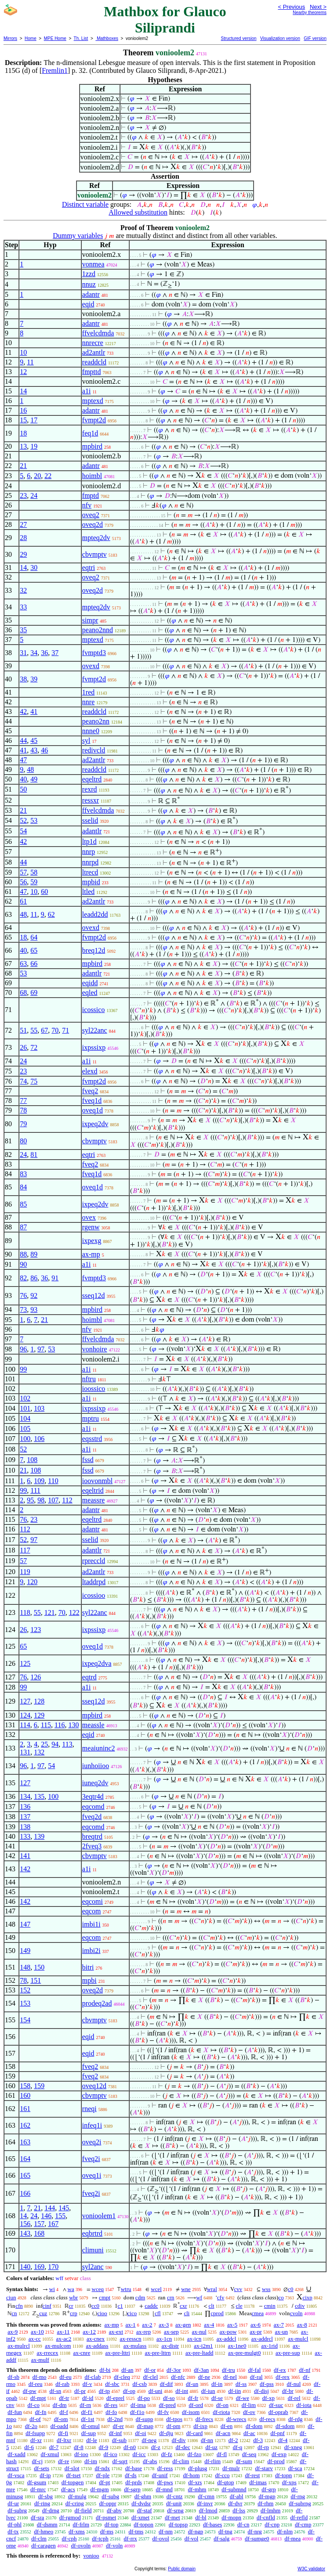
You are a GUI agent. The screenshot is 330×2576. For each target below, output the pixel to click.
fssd (88, 1459)
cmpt (104, 2297)
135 (39, 1796)
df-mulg (77, 2496)
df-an (127, 2370)
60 (44, 891)
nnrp (88, 851)
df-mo (40, 2377)
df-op (129, 2391)
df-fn (41, 2412)
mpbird (92, 446)
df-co (34, 2405)
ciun (11, 2297)
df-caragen (43, 2545)
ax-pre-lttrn (157, 2352)
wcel (156, 2289)
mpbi (89, 1980)
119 (25, 1571)
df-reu (36, 2384)
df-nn (207, 2440)
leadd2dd (95, 914)
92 (33, 1295)
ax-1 (131, 2324)
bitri (88, 1967)
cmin (270, 2305)
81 (33, 1154)
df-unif (160, 2475)
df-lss (238, 2510)
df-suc (276, 2405)
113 (67, 1744)
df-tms (135, 2531)
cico (132, 2313)
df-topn (283, 2475)
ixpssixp (93, 1047)
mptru (90, 1418)
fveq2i (91, 2158)
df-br (288, 2391)
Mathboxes (106, 38)
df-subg (110, 2496)
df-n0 (129, 2447)
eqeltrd (92, 779)
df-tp (104, 2391)
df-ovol (160, 2538)
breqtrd (92, 1836)
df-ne (204, 2377)
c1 (120, 2305)
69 (33, 992)
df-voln (114, 2545)
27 (23, 524)
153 (25, 2003)
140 (25, 2266)
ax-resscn (130, 2338)
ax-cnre (81, 2352)
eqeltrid (93, 1490)
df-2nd (115, 2419)
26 (23, 1047)
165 (25, 2175)
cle (239, 2305)
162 (25, 2125)
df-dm (60, 2405)
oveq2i (92, 2142)
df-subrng (300, 2503)
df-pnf (277, 2433)
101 (25, 1408)
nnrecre (92, 342)
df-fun (14, 2412)
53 (33, 820)
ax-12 (89, 2331)
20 (37, 475)
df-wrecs (236, 2419)
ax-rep (143, 2331)
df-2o (31, 2426)
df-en (226, 2426)
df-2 (233, 2440)
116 (59, 1725)
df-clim (180, 2461)
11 (30, 362)
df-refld (299, 2517)
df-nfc (178, 2377)
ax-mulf (40, 2359)
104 (25, 1418)
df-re (63, 2461)
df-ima (138, 2405)
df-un (192, 2384)
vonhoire (94, 1349)
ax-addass (97, 2345)
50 (23, 789)
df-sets (41, 2468)
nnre (88, 702)
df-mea (292, 2538)
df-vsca (15, 2475)
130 (73, 1725)
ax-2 (147, 2324)
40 (23, 779)
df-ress (165, 2468)
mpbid (91, 882)
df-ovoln (81, 2545)
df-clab (92, 2377)
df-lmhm (271, 2510)
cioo (102, 2313)
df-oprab (278, 2412)
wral (212, 2289)
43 (33, 750)
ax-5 (232, 2324)
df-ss (241, 2384)
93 (33, 1309)
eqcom (91, 1911)
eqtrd (89, 1677)
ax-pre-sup (288, 2352)
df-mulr (231, 2468)
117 (25, 1550)
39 (33, 679)
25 (44, 1744)
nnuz (89, 284)
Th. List (81, 38)
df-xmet (140, 2517)
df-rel (294, 2398)
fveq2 (90, 1091)
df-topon (143, 2524)
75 (33, 1081)
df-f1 (87, 2412)
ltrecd (90, 872)
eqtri (88, 567)
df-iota (304, 2405)
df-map (145, 2426)
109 (39, 1480)
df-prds (133, 2482)
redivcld (93, 750)
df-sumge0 (257, 2538)
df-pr (80, 2391)
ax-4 (209, 2324)
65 (33, 950)
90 (23, 1264)
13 (23, 446)
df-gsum (36, 2482)
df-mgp (266, 2496)
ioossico (93, 1388)
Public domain (182, 2568)
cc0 (95, 2305)
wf (199, 2297)
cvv (238, 2289)
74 (23, 1081)
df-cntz (175, 2496)
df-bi (104, 2370)
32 (23, 590)
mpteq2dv (96, 537)
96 (23, 1349)
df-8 (78, 2447)
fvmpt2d (94, 420)
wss (266, 2289)
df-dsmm (47, 2524)
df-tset (73, 2475)
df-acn (223, 2433)
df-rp (263, 2447)
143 (25, 2233)
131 (25, 1752)
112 (67, 1500)
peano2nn (95, 721)
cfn (19, 2305)
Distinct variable (85, 204)
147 (25, 1924)
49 (33, 779)
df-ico (110, 2454)
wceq (98, 2289)
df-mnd (164, 2489)
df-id (87, 2398)
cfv (221, 2297)
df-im (90, 2461)
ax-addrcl (262, 2338)
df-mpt (38, 2398)
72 (33, 1047)
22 (47, 475)
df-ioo (81, 2454)
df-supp (144, 2419)
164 (25, 2158)
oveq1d (92, 1110)
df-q (238, 2447)
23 (23, 495)
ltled (88, 891)
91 (54, 1278)
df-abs (150, 2461)
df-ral (256, 2377)
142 (25, 1869)
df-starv (264, 2468)
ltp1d (89, 841)
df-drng (50, 2510)
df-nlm (285, 2531)
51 (23, 1030)
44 (23, 740)
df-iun (208, 2391)
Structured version (238, 38)
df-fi (63, 2433)
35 (23, 630)
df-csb (139, 2384)
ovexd (90, 666)
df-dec (183, 2447)
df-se (217, 2398)
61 (23, 901)
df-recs (267, 2419)
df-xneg (293, 2447)
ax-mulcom (58, 2345)
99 (23, 1369)
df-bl (200, 2517)
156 (25, 2223)
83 (23, 1174)
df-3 (258, 2440)
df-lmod (208, 2510)
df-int (181, 2391)
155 (60, 2215)
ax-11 (63, 2331)
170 (53, 2266)
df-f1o (137, 2412)
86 (33, 1278)
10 (23, 352)
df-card (194, 2433)
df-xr (36, 2440)
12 (23, 371)
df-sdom (285, 2426)
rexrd (89, 789)
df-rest (252, 2475)
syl (86, 740)
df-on (222, 2405)
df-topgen (73, 2482)
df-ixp (200, 2426)
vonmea (93, 264)
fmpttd (91, 371)
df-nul (294, 2384)
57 (23, 872)
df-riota (221, 2412)
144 (49, 2208)
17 (33, 420)
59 (33, 882)
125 (25, 1663)
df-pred (167, 2405)
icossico (93, 1009)
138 (25, 1826)
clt (211, 2305)
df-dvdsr (141, 2503)
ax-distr (170, 2345)
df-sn (56, 2391)
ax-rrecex (47, 2352)
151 (35, 1980)
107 (53, 1500)
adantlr (92, 831)
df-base (133, 2468)
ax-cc (35, 2338)
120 (32, 1581)
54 (23, 831)
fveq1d (92, 1100)
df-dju (166, 2433)
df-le (91, 2440)
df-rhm (265, 2503)
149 (25, 1950)
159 (39, 2086)
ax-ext (116, 2331)
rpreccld (93, 1560)
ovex (89, 1217)
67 (44, 1030)
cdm (140, 2297)
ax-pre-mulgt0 (244, 2352)
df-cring (74, 2503)
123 (35, 1629)
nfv (86, 505)
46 (44, 750)
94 (54, 1744)
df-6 (29, 2447)
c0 (290, 2289)
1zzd (88, 273)
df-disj (261, 2391)
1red (88, 692)
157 (39, 2223)
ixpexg (92, 1240)
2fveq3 (92, 1846)
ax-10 (37, 2331)
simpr (90, 620)
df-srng (175, 2510)
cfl (158, 2313)
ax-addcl (226, 2338)
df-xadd (16, 2454)
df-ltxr (64, 2440)
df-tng (225, 2531)
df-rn (85, 2405)
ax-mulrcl (18, 2345)
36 (44, 652)
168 (39, 2233)
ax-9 (12, 2331)
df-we (242, 2398)
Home (30, 38)
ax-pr (255, 2331)
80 (23, 1141)
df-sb (13, 2377)
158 (25, 2086)
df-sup (88, 2433)
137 (25, 1816)
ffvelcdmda (98, 333)
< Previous (291, 7)
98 (40, 1500)
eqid (88, 304)
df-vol (192, 2538)
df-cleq (122, 2377)
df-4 (283, 2440)
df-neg (148, 2440)
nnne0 (90, 731)
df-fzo (194, 2454)
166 (25, 2193)
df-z (155, 2447)
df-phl (14, 2524)
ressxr (90, 800)
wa (71, 2289)
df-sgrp (132, 2489)
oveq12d (94, 2086)
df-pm (174, 2426)
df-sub (119, 2440)
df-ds (131, 2475)
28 (23, 537)
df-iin (234, 2391)
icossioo (93, 1595)
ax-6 (255, 2324)
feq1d (90, 433)
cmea (258, 2313)
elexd (90, 1071)
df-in (216, 2384)
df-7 (54, 2447)
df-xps (289, 2482)
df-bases (212, 2524)
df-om (61, 2419)
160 (25, 2095)
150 (39, 1967)
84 (23, 1187)
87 (23, 1227)
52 (23, 820)
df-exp (279, 2454)
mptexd (92, 400)
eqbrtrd (92, 2233)
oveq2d (92, 524)
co (280, 2297)
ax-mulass (135, 2345)
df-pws (165, 2482)
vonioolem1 (99, 2215)
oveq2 (90, 515)
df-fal (254, 2370)
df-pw (29, 2391)
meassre (93, 1500)
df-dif (166, 2384)
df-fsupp (35, 2433)
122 (74, 1612)
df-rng (297, 2496)
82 (23, 1278)
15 (23, 420)
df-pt (104, 2482)
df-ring (42, 2503)
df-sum (244, 2461)
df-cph (69, 2538)
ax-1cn (164, 2338)
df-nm (166, 2531)
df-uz (212, 2447)
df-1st (87, 2419)
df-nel (230, 2377)
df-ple (102, 2475)
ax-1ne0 (237, 2345)
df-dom (254, 2426)
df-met (172, 2517)
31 (23, 652)
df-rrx (130, 2538)
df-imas (258, 2482)
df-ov (249, 2412)
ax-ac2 (64, 2338)
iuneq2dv (95, 1783)
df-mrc (38, 2489)
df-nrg (255, 2531)
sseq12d (93, 1295)
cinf (47, 2305)
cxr (183, 2305)
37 (54, 652)
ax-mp (91, 1254)
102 (25, 1398)
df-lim (249, 2405)
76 (23, 1295)
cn (14, 2313)
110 (53, 1480)
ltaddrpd (93, 1581)
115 (46, 1725)
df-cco (222, 2475)
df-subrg (17, 2510)
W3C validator (311, 2568)
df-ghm (142, 2496)
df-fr (193, 2398)
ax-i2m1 (203, 2345)
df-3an (201, 2370)
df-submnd (233, 2489)
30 (33, 567)
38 (23, 679)
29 (23, 554)
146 (46, 2215)
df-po (144, 2398)
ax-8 (302, 2324)
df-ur (13, 2503)
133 (25, 1836)
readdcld (94, 362)
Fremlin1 (55, 70)
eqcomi (92, 1901)
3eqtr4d (93, 1796)
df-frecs (204, 2419)
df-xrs (195, 2482)
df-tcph (100, 2538)
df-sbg (45, 2496)
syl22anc (94, 1030)
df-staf (144, 2510)
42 (23, 711)
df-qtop (225, 2482)
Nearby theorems (309, 12)
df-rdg (295, 2419)
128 (39, 1701)
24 (33, 495)
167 (53, 2223)
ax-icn (194, 2338)
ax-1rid (269, 2345)
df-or (150, 2370)
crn (170, 2297)
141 (25, 1855)
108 (32, 1459)
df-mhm (197, 2489)
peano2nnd (97, 630)
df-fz (166, 2454)
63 (23, 963)
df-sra (37, 2517)
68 (23, 992)
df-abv (114, 2510)
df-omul (90, 2426)
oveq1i (92, 2175)
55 (33, 1030)
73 (23, 1309)
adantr (91, 294)
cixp (307, 2297)
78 (23, 1110)
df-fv (163, 2412)
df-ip (45, 2475)
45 (33, 740)
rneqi (89, 2108)
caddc (151, 2305)
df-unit (173, 2503)
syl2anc (93, 2266)
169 (39, 2266)
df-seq (249, 2454)
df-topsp (178, 2524)
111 (35, 1490)
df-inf (115, 2433)
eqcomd (93, 1806)
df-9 (104, 2447)
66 (33, 963)
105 (25, 1428)
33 (23, 607)
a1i (86, 391)
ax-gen (183, 2324)
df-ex (280, 2370)
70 (54, 1030)
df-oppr (107, 2503)
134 (25, 1796)
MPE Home (55, 38)
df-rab (62, 2384)
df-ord (196, 2405)
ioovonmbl (97, 1480)
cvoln (296, 2313)
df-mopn (231, 2517)
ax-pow (228, 2331)
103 (39, 1408)
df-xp (268, 2398)
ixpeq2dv (95, 1124)
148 (25, 1967)
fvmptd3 (94, 652)
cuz (43, 2313)
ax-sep (171, 2331)
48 (30, 769)
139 (39, 1836)
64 (33, 937)
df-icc (138, 2454)
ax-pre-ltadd (199, 2352)
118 (25, 1612)
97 (40, 1349)
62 (51, 914)
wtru (126, 2289)
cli (186, 2313)
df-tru (228, 2370)
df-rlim (212, 2461)
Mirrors (10, 38)
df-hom (191, 2475)
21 (23, 465)
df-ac (249, 2433)
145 (63, 2208)
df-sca (295, 2468)
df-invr (205, 2503)
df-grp (268, 2489)
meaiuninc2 (98, 1748)
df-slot (72, 2468)
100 (25, 1438)
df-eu (65, 2377)
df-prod (275, 2461)
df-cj (37, 2461)
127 (25, 1701)
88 (23, 1254)
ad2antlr (93, 352)
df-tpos (174, 2419)
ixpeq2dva (97, 1663)
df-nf (304, 2370)
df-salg (221, 2538)
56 (23, 882)
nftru (89, 1379)
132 (39, 1752)
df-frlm (81, 2524)
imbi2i (91, 1950)
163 (25, 2142)
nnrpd (90, 862)
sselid (90, 820)
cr (71, 2305)
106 (39, 1438)
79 (23, 1124)
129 (39, 1715)
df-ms (106, 2531)
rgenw (91, 1227)
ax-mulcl (298, 2338)
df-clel (150, 2377)
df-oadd (59, 2426)
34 (33, 652)
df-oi (140, 2433)
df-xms (77, 2531)
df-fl (222, 2454)
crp (73, 2313)
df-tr (64, 2398)
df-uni (156, 2391)
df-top (112, 2524)
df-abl (236, 2496)
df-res (110, 2405)
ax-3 (164, 2324)
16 (23, 410)
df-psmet (106, 2517)
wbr (73, 2297)
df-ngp (195, 2531)
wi (52, 2289)
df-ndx (102, 2468)
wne (186, 2289)
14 (23, 391)
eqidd (90, 983)
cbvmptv (94, 554)
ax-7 (279, 2324)
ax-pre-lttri (117, 2352)
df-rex (283, 2377)
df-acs (68, 2489)
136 (25, 1806)
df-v (87, 2384)
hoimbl (92, 475)
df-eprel (115, 2398)
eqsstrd (92, 1438)
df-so (169, 2398)
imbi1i (91, 1924)
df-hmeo (43, 2531)
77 (23, 1100)
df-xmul (49, 2454)
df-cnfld (266, 2517)
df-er (118, 2426)
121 (49, 1612)
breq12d (93, 950)
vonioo (91, 2555)
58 (33, 872)
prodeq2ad (97, 2003)
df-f (63, 2412)
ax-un (281, 2331)
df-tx (12, 2531)
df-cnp (272, 2524)
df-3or (174, 2370)
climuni (93, 2250)
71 (65, 1030)
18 (23, 433)
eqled (90, 992)
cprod (217, 2313)
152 (25, 1990)
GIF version (315, 38)
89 (33, 1254)
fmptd (90, 495)
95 (30, 1500)
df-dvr (235, 2503)
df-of (35, 2419)
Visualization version (280, 38)
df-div (179, 2440)
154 (25, 2020)
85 (23, 1204)
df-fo (111, 2412)
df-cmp (303, 2524)
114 (25, 1725)
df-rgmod (70, 2517)
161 (25, 2108)
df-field (83, 2510)
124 (25, 1715)
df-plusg (197, 2468)
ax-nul (199, 2331)
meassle (93, 1725)
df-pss (267, 2384)
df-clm (39, 2538)
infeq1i (92, 2125)
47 (23, 760)
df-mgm (100, 2489)
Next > (318, 7)
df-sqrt (120, 2461)
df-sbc (112, 2384)
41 (33, 711)
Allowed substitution (138, 212)
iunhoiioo (95, 1765)
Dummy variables (78, 235)
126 (35, 1677)
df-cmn (206, 2496)
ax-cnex (96, 2338)
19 (33, 446)
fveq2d (92, 1816)
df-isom (190, 2412)
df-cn (243, 2524)
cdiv (300, 2305)
